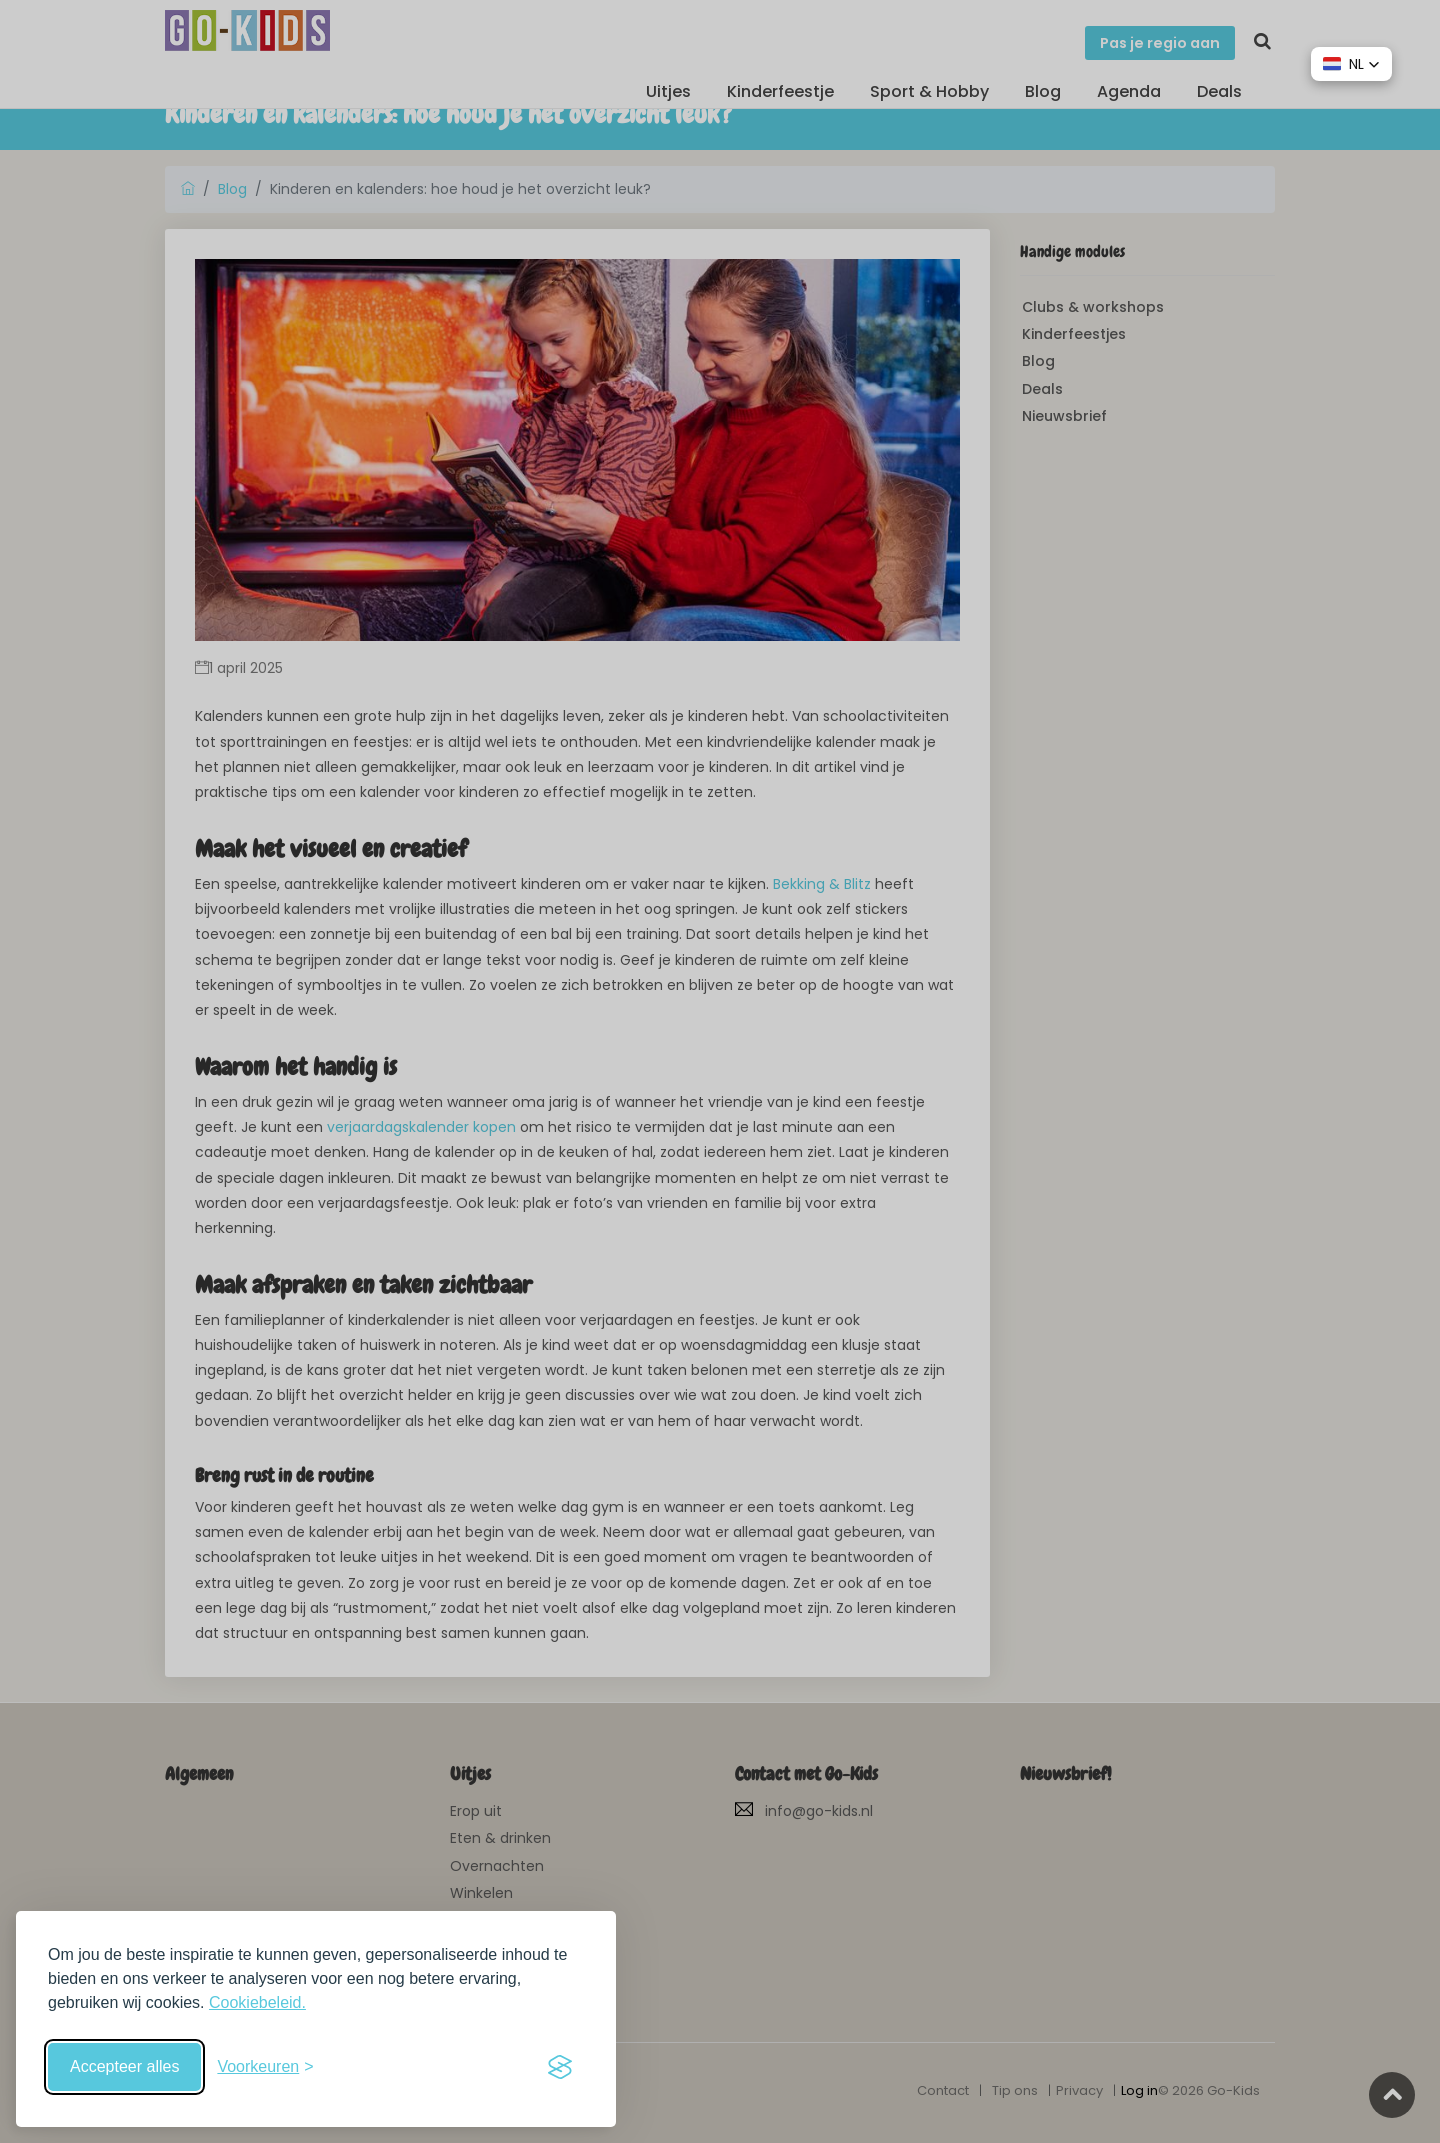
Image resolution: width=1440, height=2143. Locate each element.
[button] (1351, 64)
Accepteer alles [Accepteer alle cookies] (124, 2066)
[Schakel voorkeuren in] (265, 2067)
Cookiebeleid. (257, 2002)
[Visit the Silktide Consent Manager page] (560, 2067)
